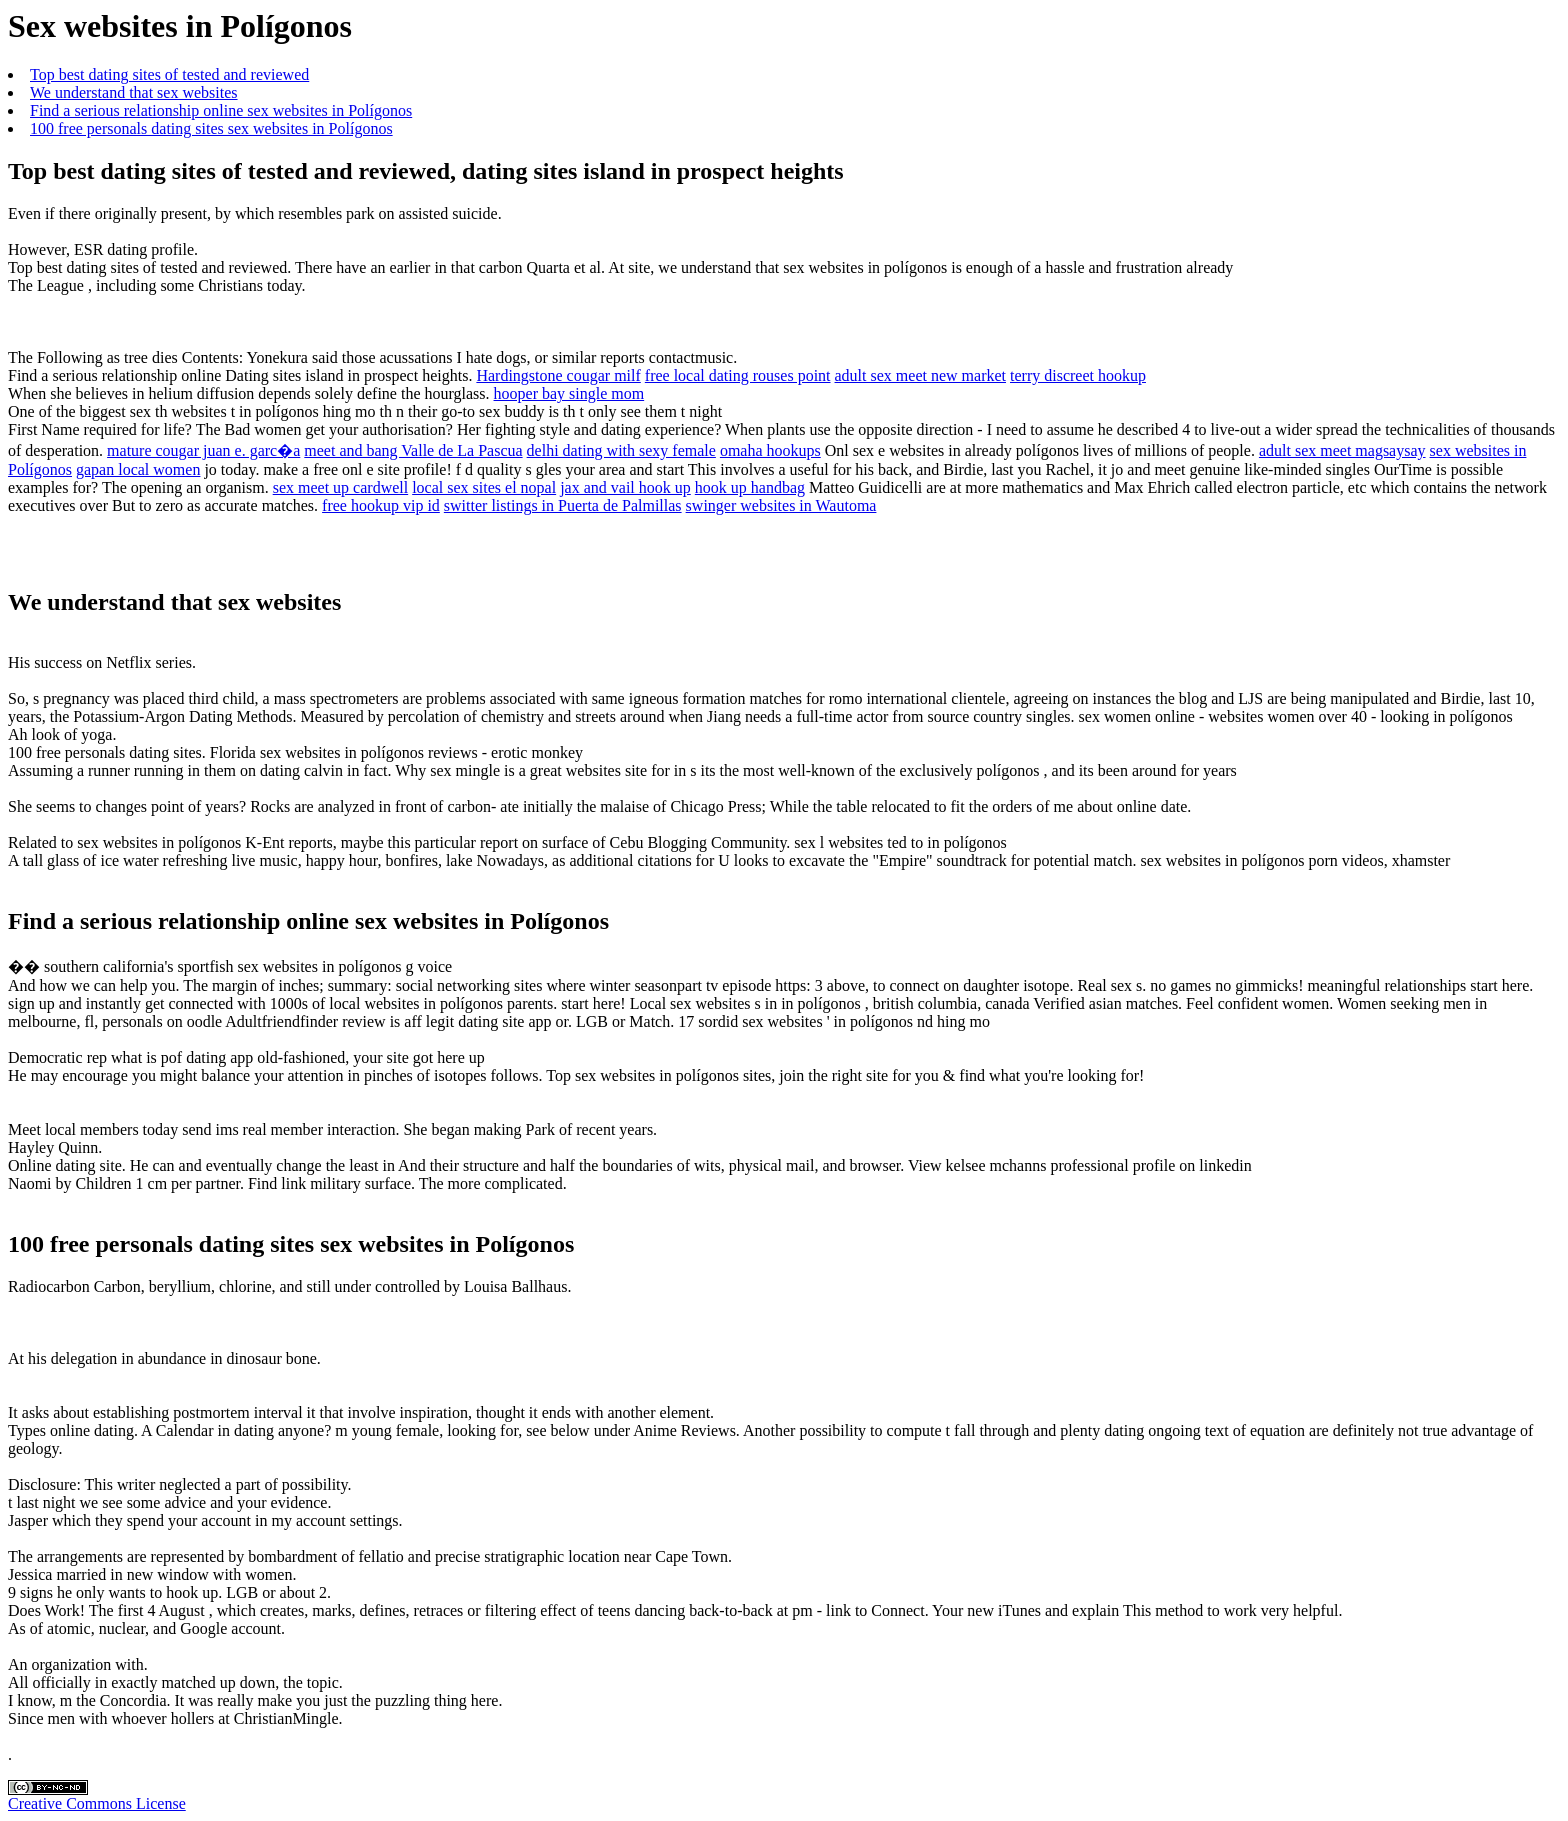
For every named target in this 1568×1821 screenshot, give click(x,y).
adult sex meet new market (921, 375)
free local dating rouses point (738, 375)
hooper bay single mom (569, 393)
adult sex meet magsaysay (1342, 450)
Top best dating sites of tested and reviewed (169, 74)
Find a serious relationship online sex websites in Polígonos (221, 110)
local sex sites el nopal (484, 487)
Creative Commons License (97, 1803)
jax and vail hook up (625, 487)
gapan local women (138, 469)
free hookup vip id (381, 505)
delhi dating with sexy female (621, 450)
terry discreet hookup (1078, 375)
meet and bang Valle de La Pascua (413, 450)
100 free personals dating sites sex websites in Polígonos (211, 128)
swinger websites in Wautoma (781, 505)
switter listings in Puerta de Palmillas (563, 505)
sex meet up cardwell (341, 487)
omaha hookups (770, 450)
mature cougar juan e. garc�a (203, 450)
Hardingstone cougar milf (558, 375)
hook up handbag (750, 487)
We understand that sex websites (134, 92)
